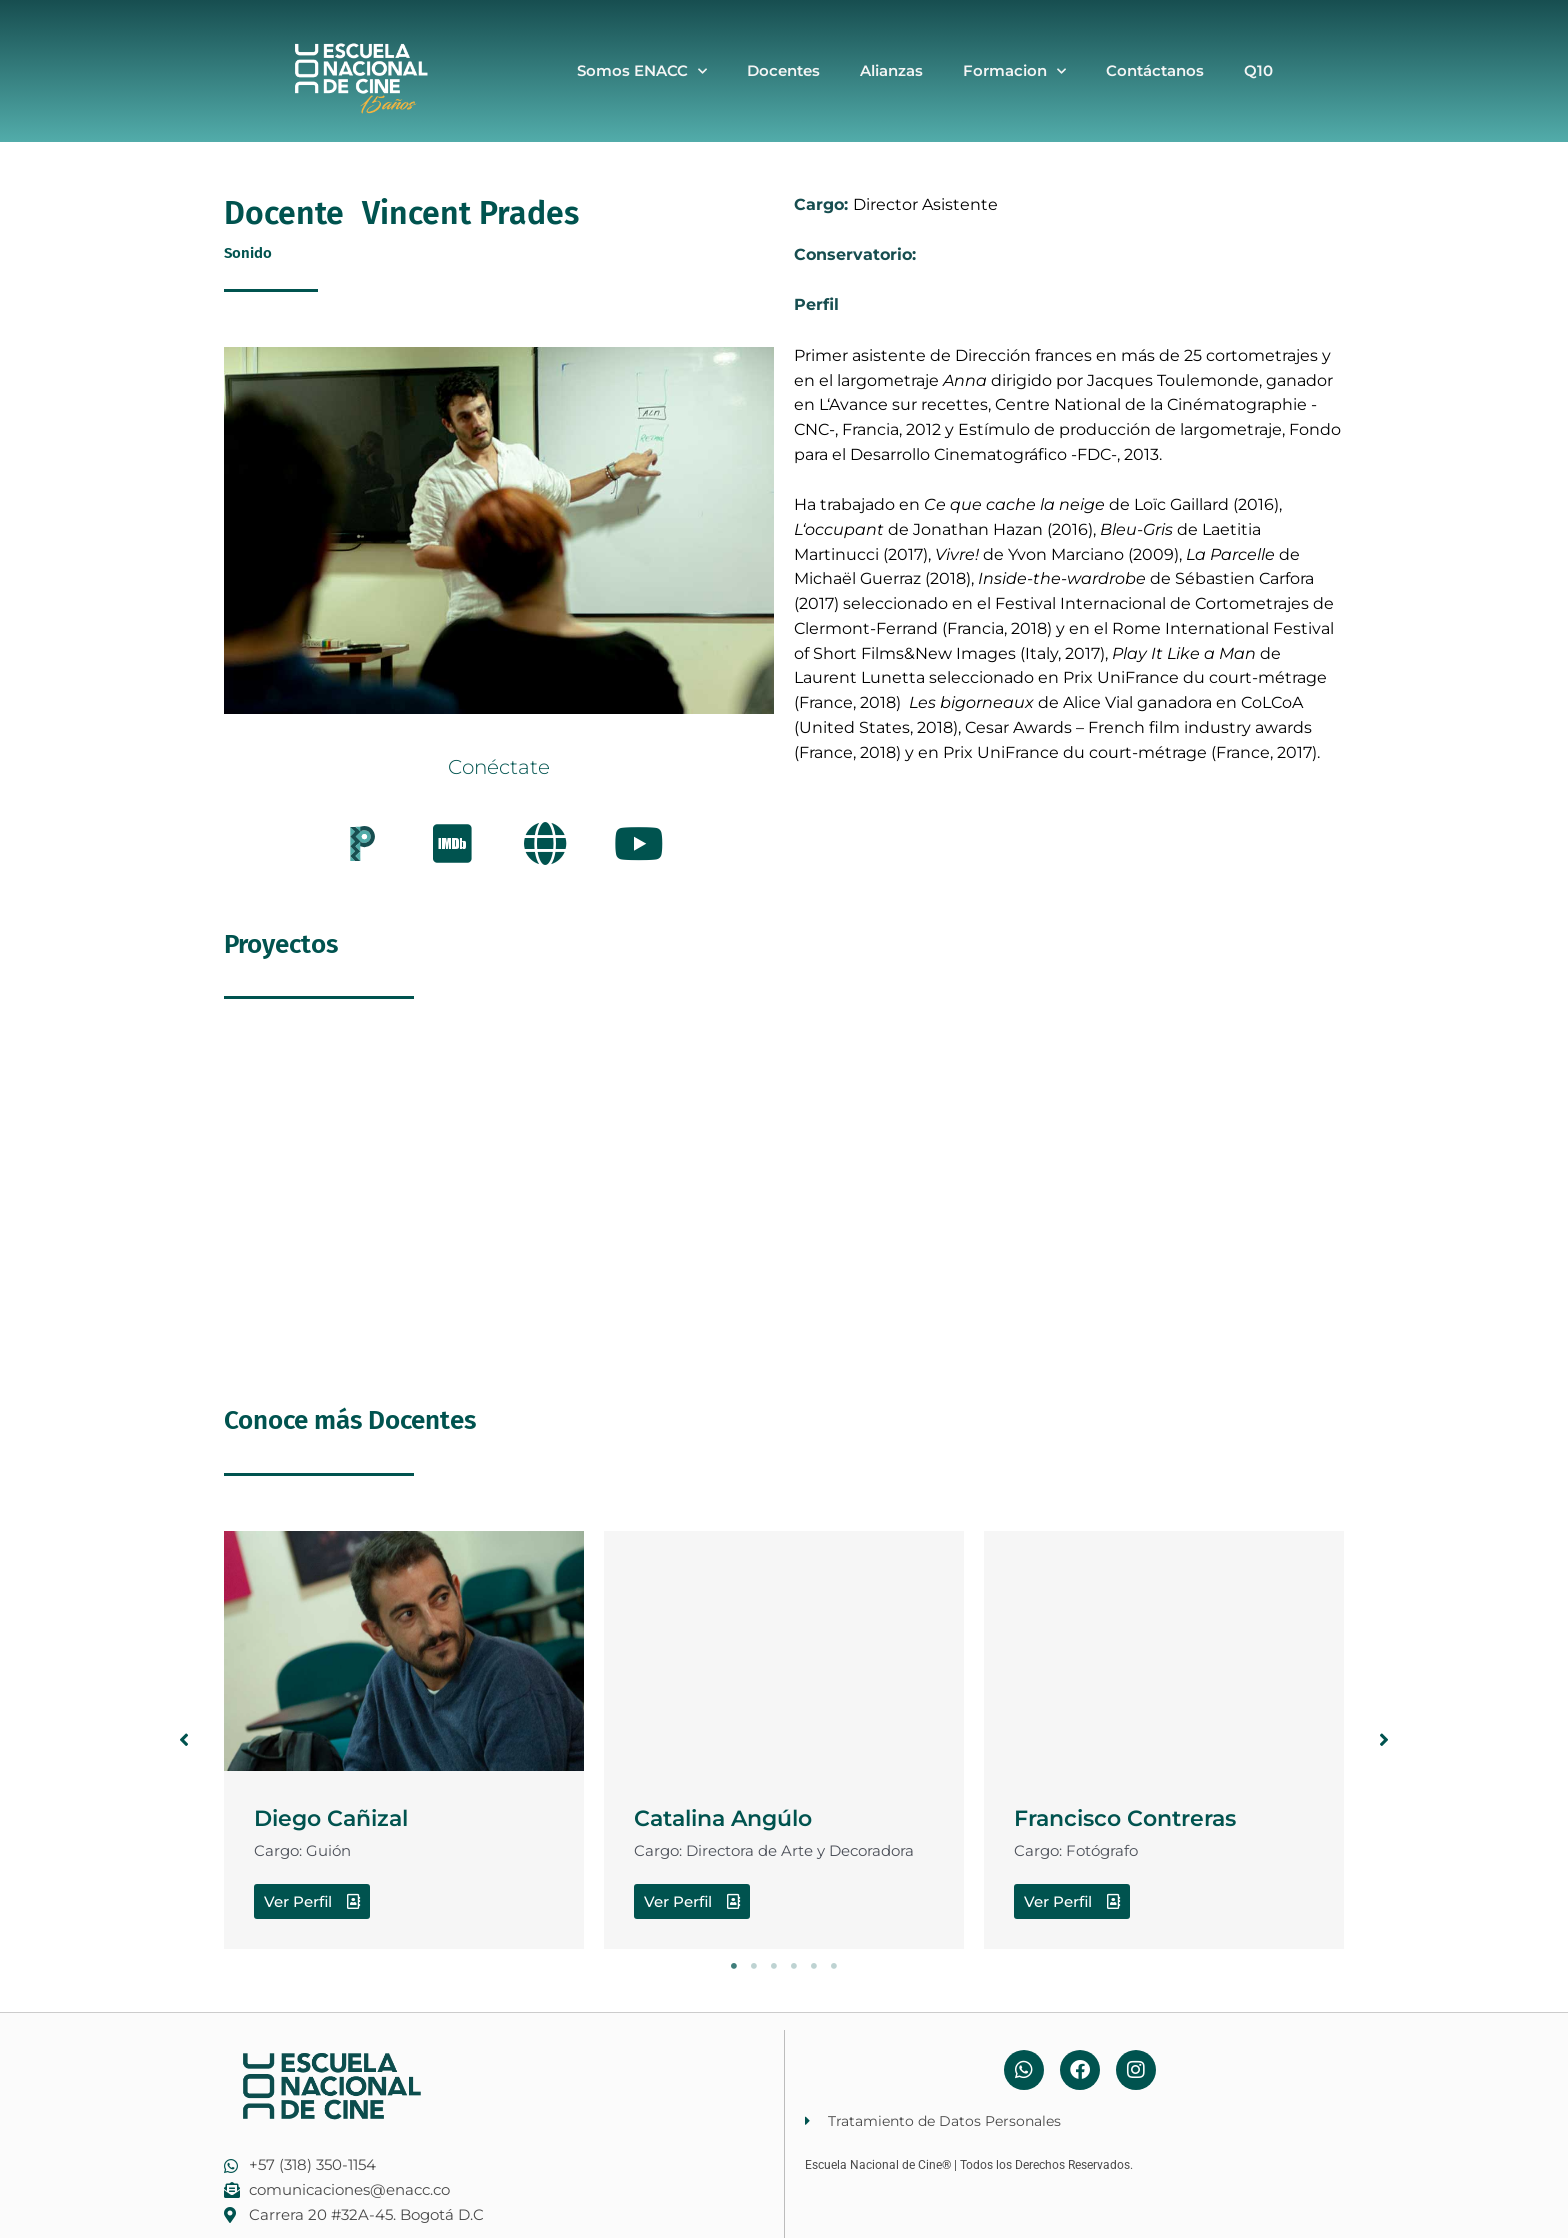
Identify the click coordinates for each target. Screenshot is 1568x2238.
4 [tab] (794, 1966)
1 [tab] (734, 1966)
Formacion (1014, 71)
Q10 (1258, 70)
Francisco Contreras (1147, 1817)
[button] (184, 1740)
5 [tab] (814, 1966)
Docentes (783, 70)
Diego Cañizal (347, 1817)
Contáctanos (1155, 70)
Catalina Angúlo (742, 1817)
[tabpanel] (404, 1740)
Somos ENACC (642, 71)
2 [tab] (754, 1966)
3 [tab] (774, 1966)
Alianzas (891, 70)
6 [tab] (834, 1966)
